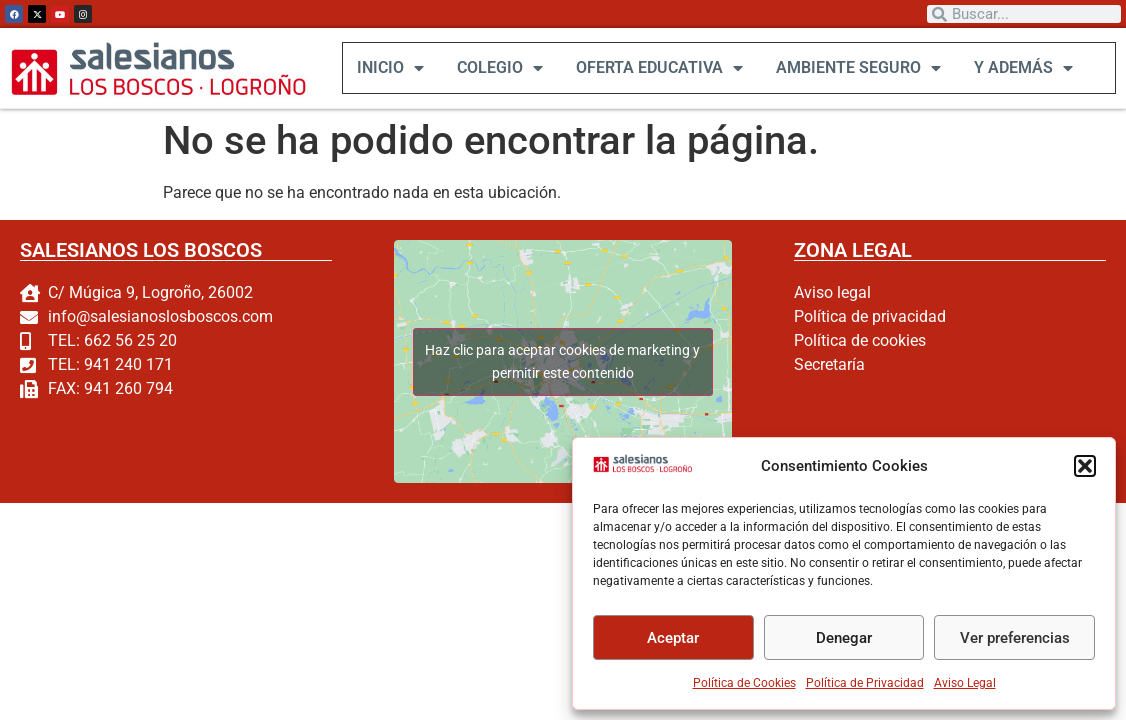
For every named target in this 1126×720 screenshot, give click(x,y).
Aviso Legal (965, 683)
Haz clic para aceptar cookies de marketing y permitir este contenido (562, 360)
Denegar (844, 638)
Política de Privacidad (865, 683)
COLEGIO (499, 68)
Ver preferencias (1015, 638)
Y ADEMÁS (1022, 68)
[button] (1085, 466)
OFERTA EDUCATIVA (658, 68)
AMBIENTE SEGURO (857, 68)
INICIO (389, 68)
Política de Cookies (744, 683)
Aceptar (673, 638)
